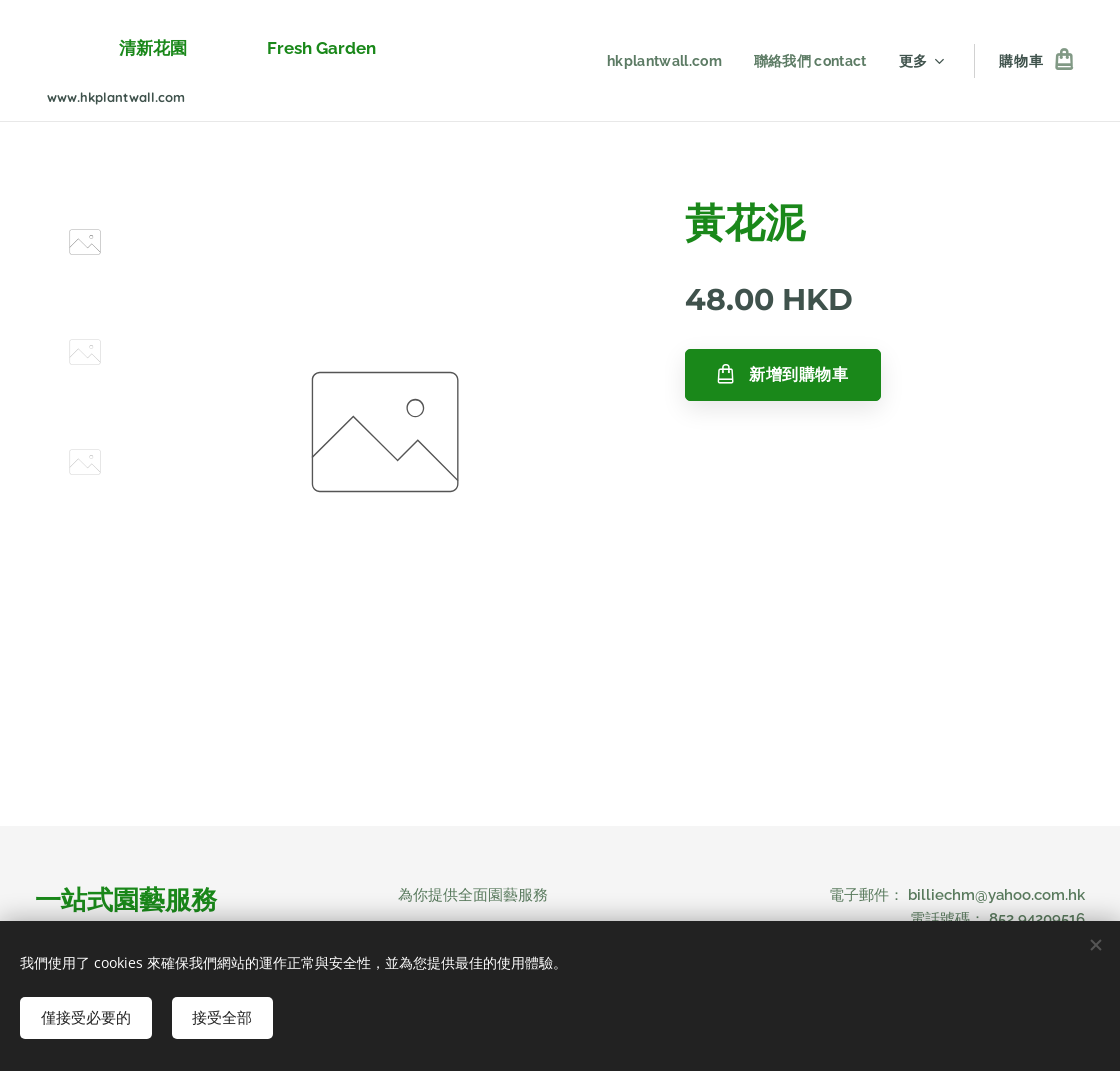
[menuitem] (663, 61)
